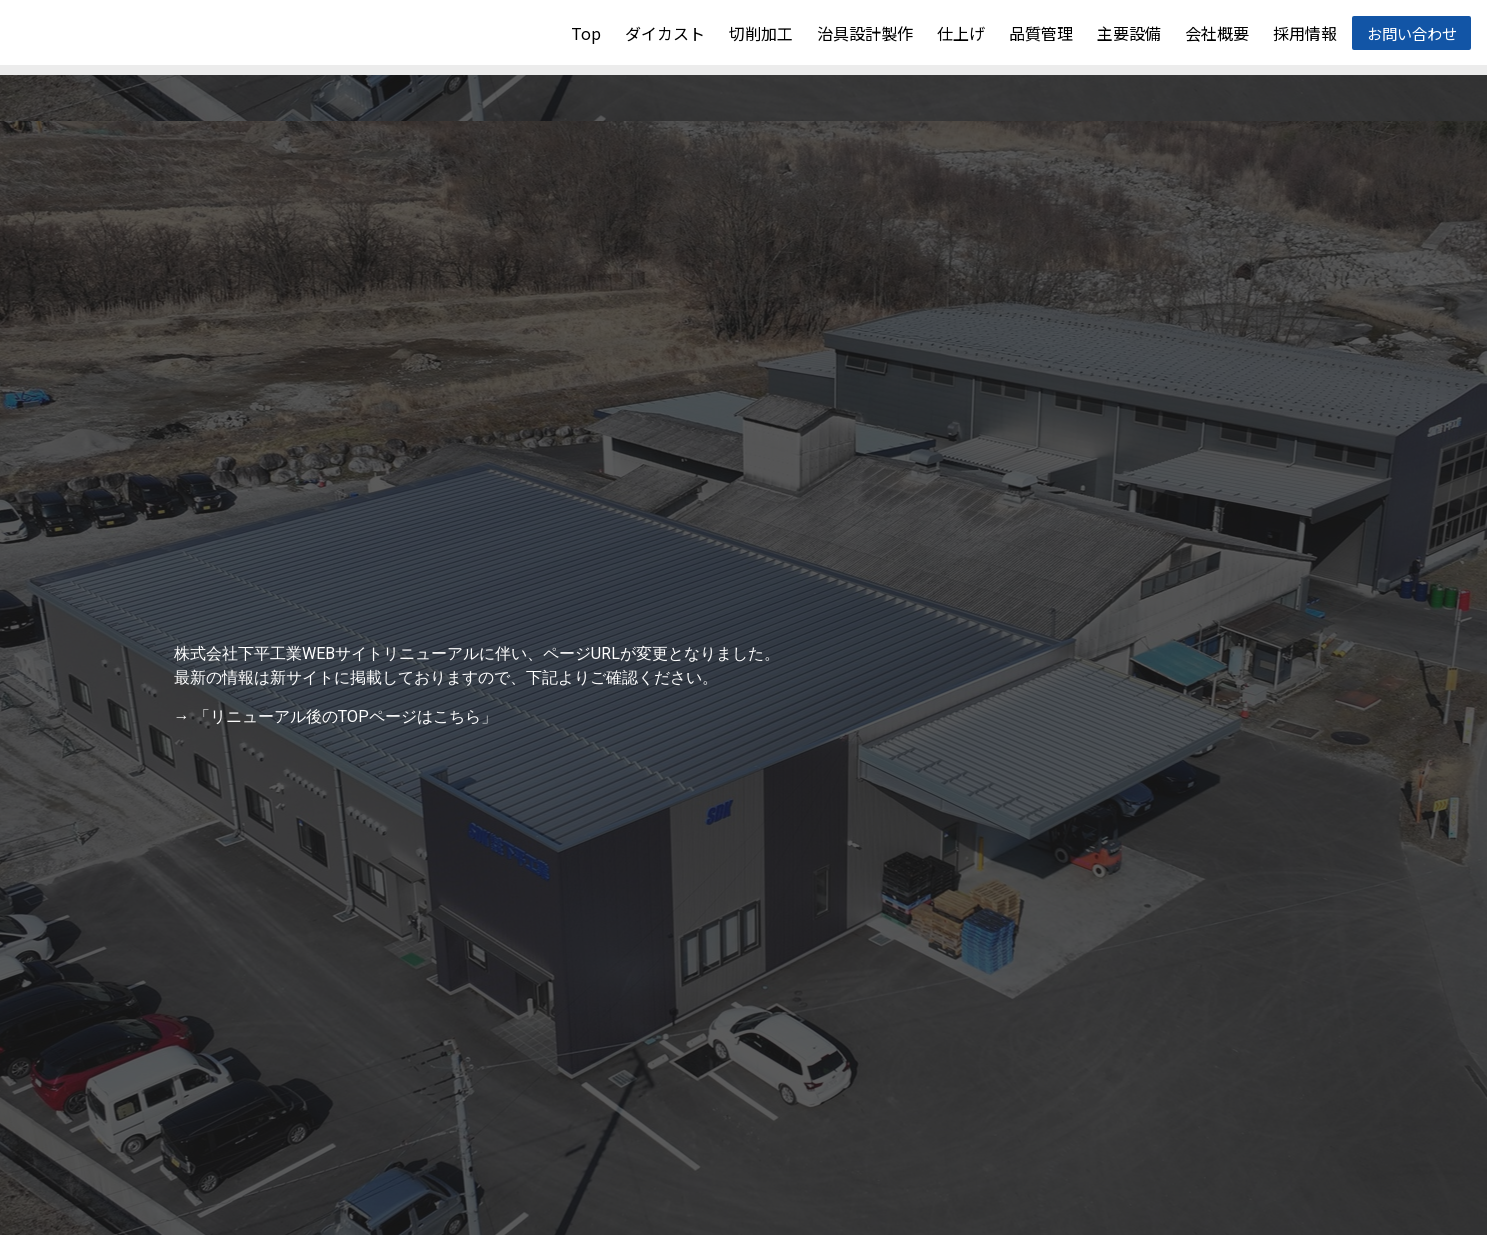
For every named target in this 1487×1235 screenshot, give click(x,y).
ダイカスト (664, 33)
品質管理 (1040, 33)
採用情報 (1304, 33)
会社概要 (1216, 33)
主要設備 (1128, 33)
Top (585, 33)
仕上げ (960, 33)
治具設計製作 (864, 33)
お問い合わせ (1411, 33)
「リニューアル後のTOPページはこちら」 (345, 716)
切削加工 (760, 33)
